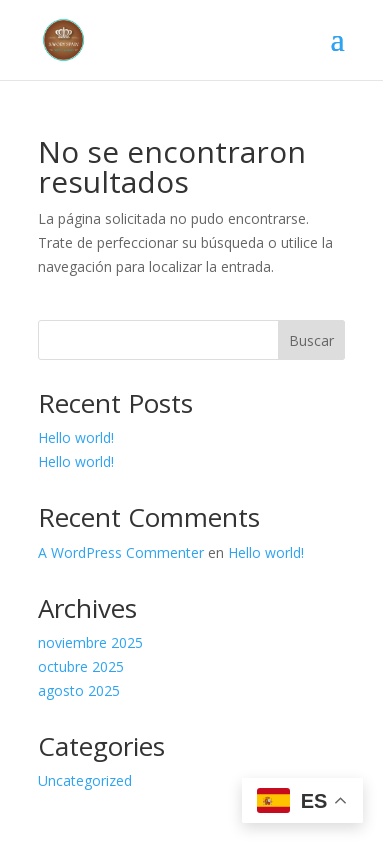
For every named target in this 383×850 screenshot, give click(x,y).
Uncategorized (85, 780)
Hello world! (76, 437)
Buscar (311, 340)
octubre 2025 (81, 666)
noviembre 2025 (90, 642)
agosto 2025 (79, 690)
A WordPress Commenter (121, 552)
